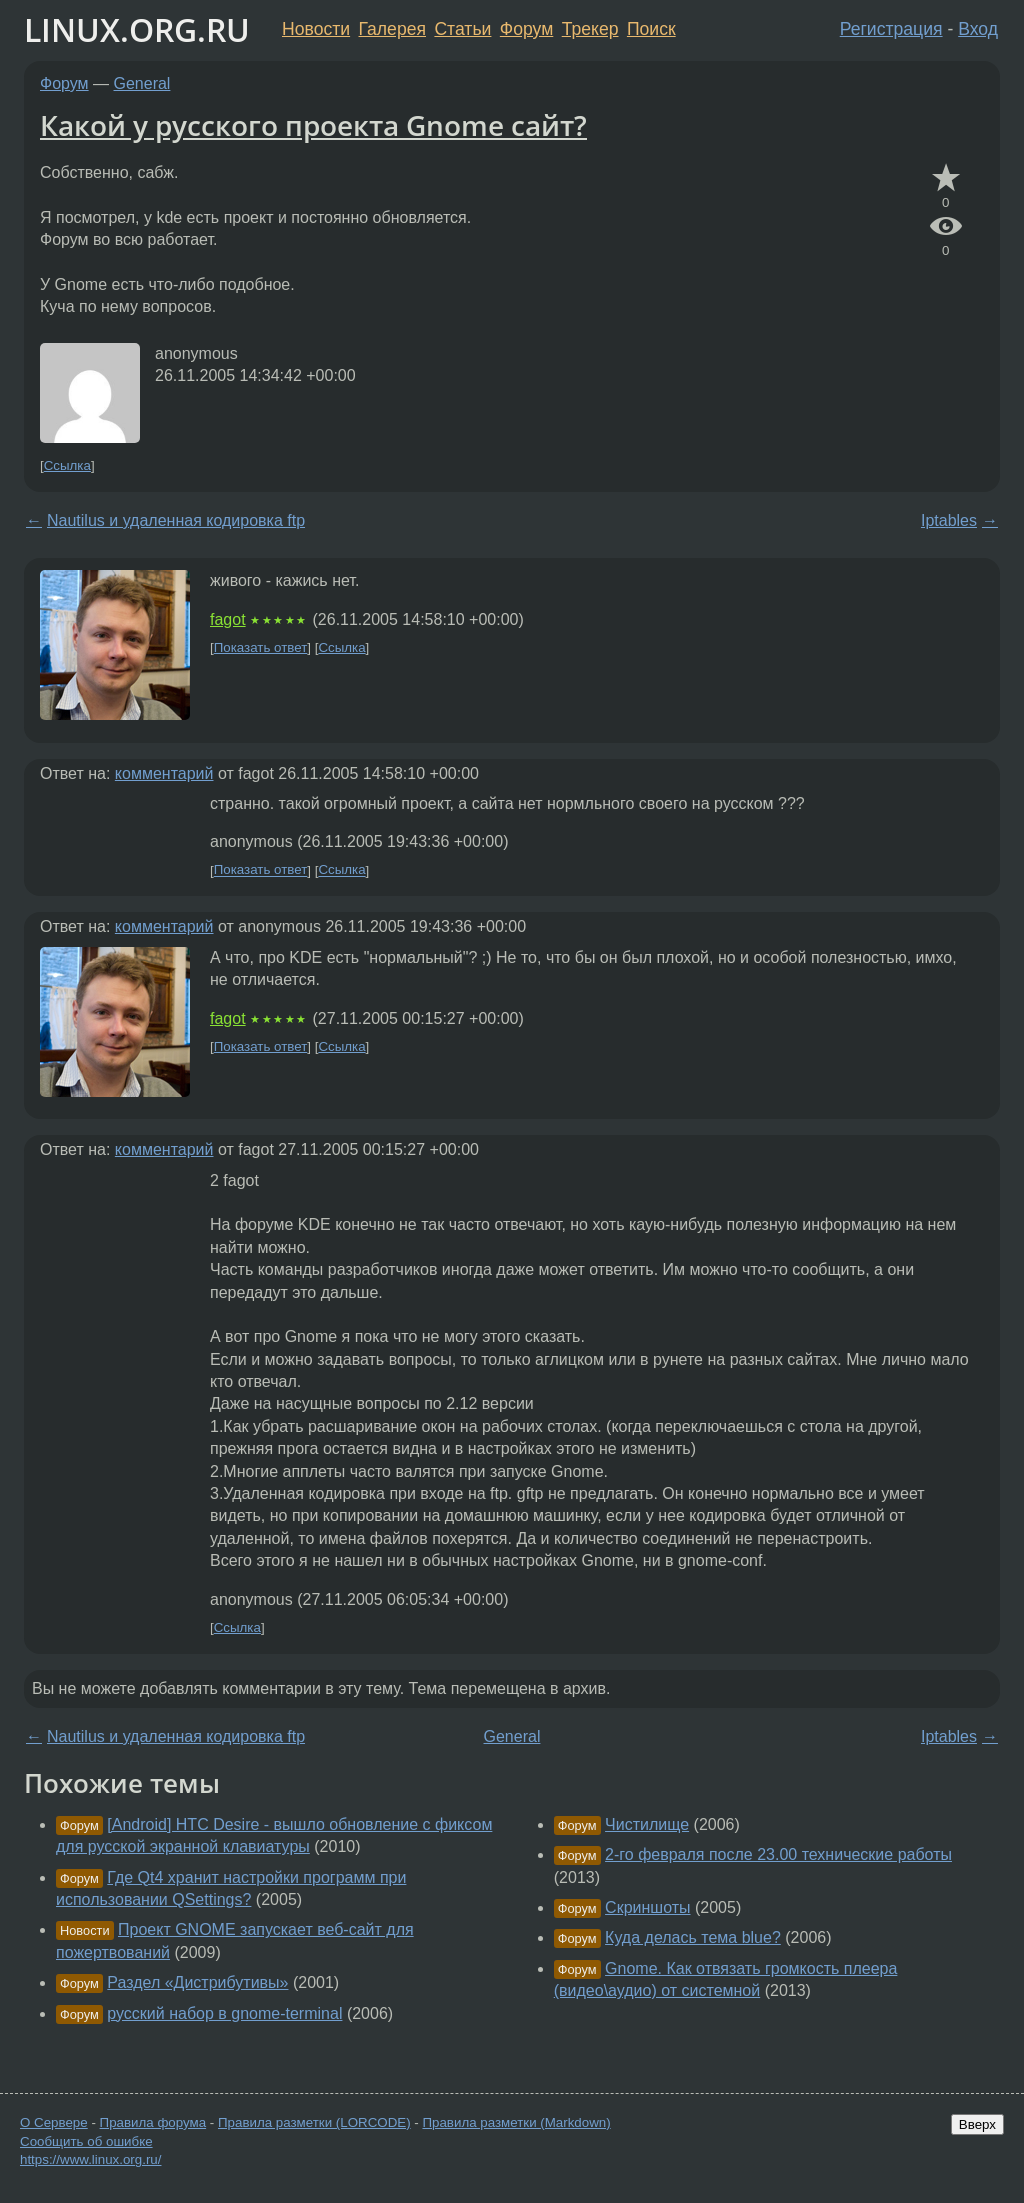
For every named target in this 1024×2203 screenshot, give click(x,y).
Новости (316, 29)
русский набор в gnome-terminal (224, 2013)
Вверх (977, 2124)
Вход (978, 29)
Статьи (462, 29)
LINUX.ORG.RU (137, 29)
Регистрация (891, 29)
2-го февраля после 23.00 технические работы (778, 1854)
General (142, 83)
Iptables (949, 520)
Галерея (392, 29)
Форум (526, 29)
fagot (228, 619)
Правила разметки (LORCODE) (314, 2122)
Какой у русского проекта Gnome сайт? (313, 125)
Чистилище (647, 1824)
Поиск (651, 29)
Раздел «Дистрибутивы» (197, 1982)
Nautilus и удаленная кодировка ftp (176, 520)
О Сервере (54, 2122)
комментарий (164, 773)
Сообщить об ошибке (86, 2141)
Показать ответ (261, 647)
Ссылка (67, 465)
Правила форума (153, 2122)
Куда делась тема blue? (693, 1937)
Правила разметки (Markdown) (516, 2122)
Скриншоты (647, 1907)
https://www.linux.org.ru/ (90, 2159)
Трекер (590, 29)
